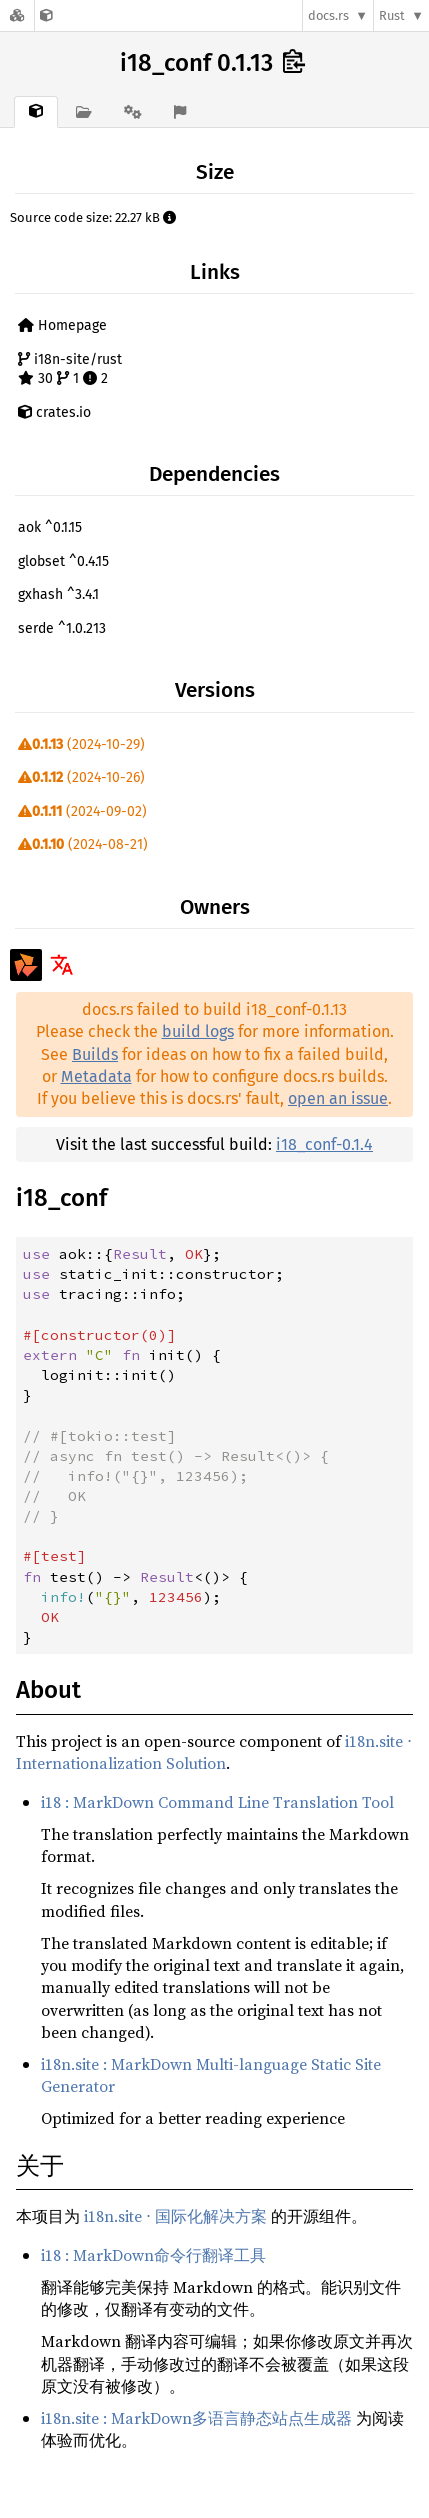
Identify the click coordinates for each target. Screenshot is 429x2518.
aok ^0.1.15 (50, 527)
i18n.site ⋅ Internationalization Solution (214, 1752)
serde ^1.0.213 (62, 628)
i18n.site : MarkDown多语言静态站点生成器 (196, 2418)
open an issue (338, 1098)
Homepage (62, 325)
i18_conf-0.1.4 (324, 1144)
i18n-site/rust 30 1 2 (70, 369)
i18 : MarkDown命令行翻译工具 (153, 2255)
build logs (198, 1031)
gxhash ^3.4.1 (58, 594)
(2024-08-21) (83, 844)
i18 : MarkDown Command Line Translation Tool (217, 1802)
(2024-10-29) (81, 744)
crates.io (54, 412)
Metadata (96, 1076)
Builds (95, 1054)
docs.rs (328, 15)
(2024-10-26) (81, 777)
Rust (392, 15)
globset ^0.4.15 (63, 561)
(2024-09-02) (82, 811)
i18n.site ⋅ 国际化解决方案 (175, 2216)
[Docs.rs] (17, 15)
